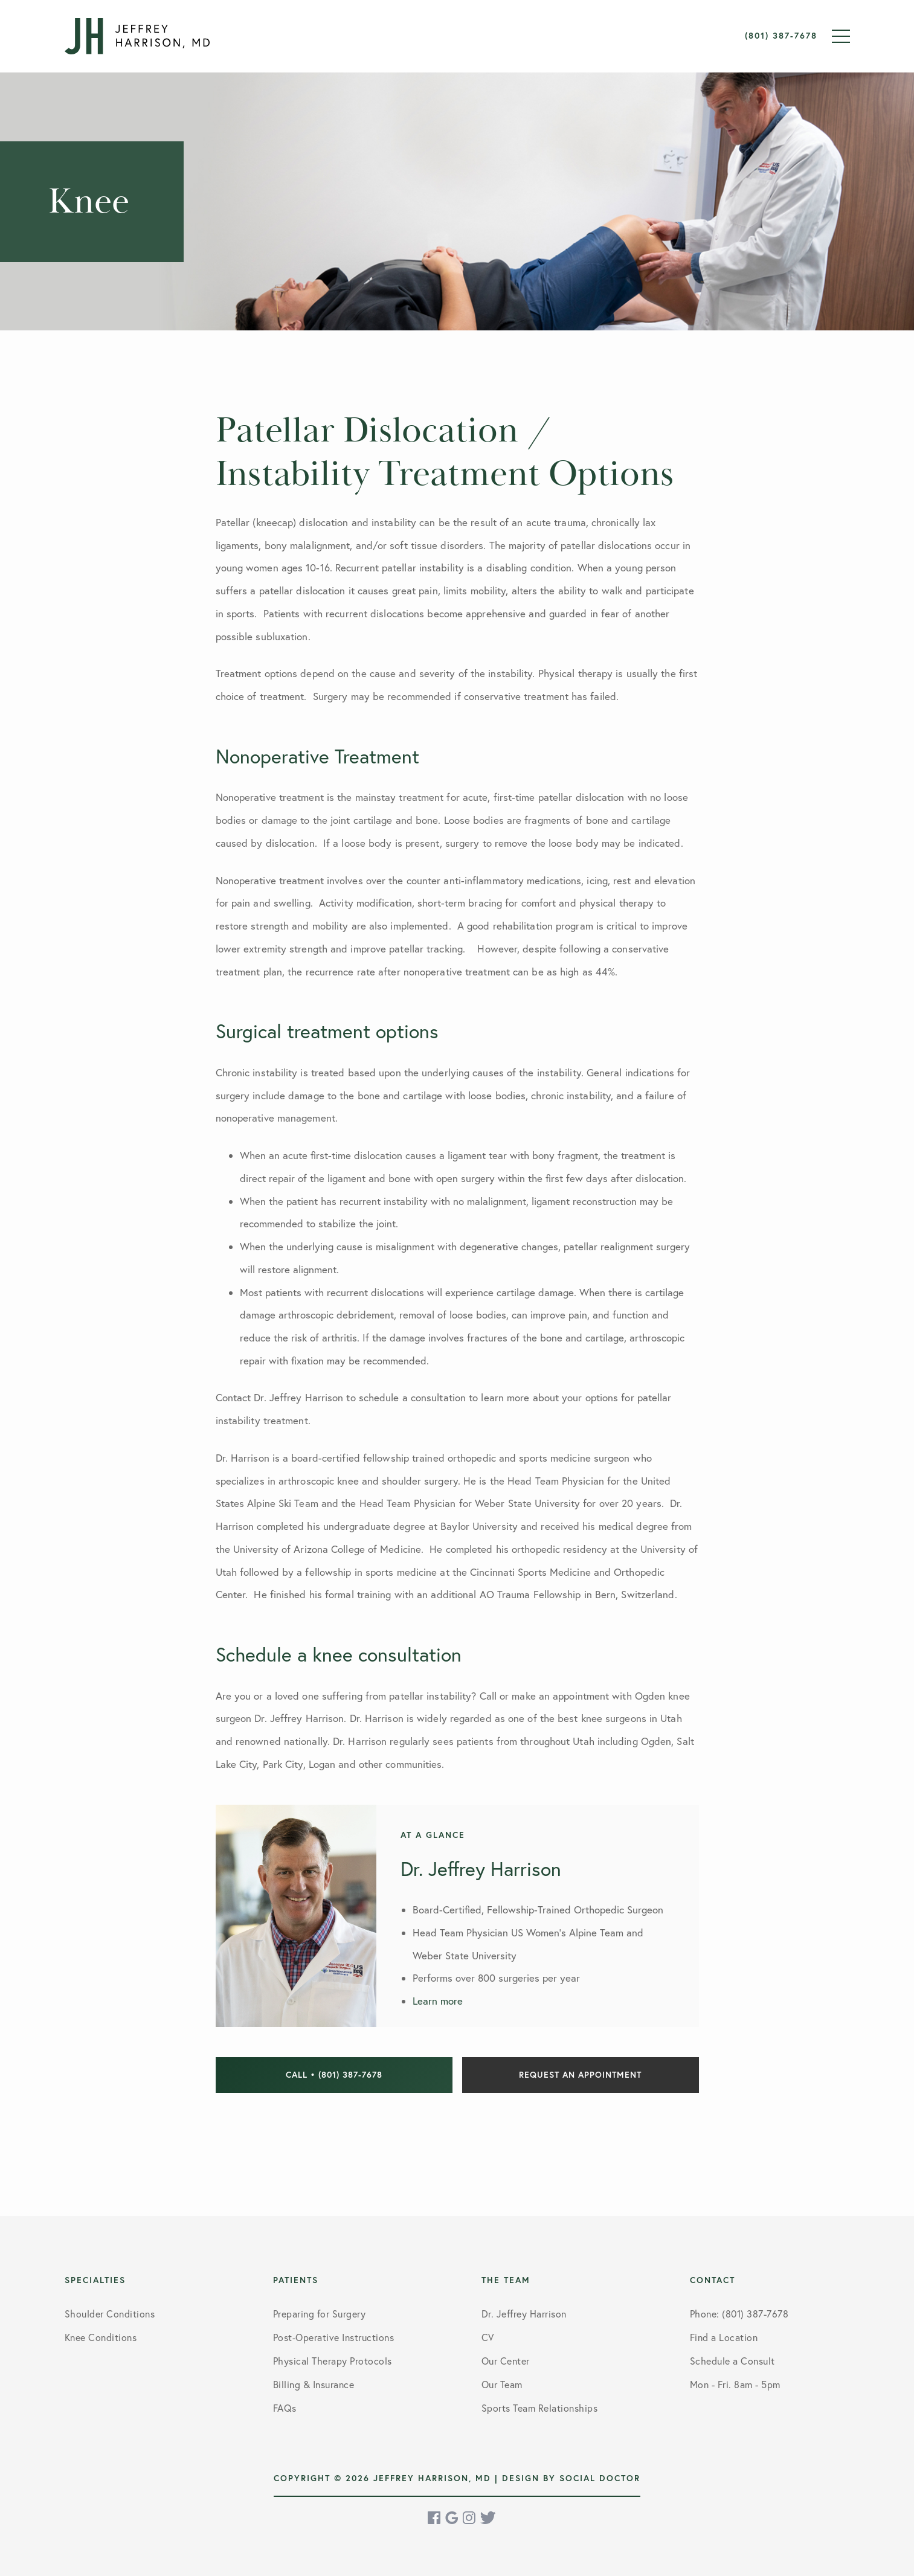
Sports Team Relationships (539, 2408)
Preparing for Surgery (319, 2314)
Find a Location (724, 2337)
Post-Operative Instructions (333, 2337)
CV (487, 2337)
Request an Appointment (580, 2074)
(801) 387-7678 (781, 36)
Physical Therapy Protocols (332, 2361)
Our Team (502, 2384)
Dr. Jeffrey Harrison (524, 2314)
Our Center (505, 2361)
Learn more (438, 2000)
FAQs (285, 2408)
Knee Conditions (101, 2337)
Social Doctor (599, 2478)
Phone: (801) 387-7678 (739, 2314)
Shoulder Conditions (110, 2314)
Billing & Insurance (314, 2384)
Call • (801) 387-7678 (334, 2074)
